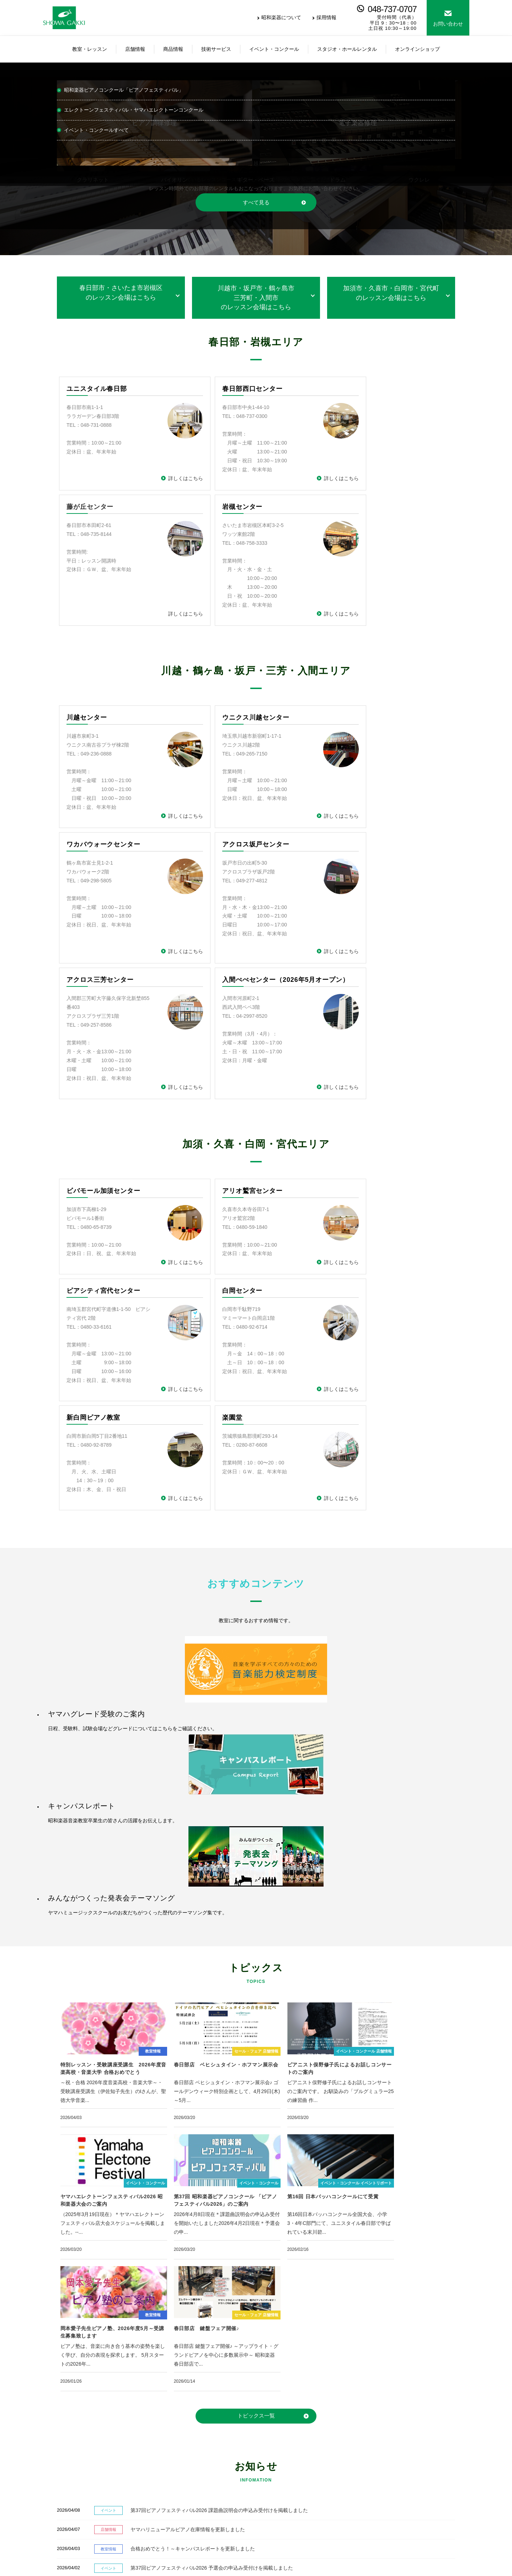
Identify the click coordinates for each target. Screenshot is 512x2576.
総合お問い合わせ (410, 2344)
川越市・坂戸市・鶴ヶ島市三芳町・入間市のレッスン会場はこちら (256, 298)
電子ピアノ (276, 2470)
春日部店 (207, 2453)
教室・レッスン (66, 2440)
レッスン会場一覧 (70, 2453)
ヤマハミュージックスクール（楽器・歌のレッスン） (109, 2470)
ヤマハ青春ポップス (72, 2479)
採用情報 (326, 17)
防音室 (271, 2497)
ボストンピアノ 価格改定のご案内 (152, 2232)
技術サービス (347, 2440)
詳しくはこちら (162, 479)
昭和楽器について (281, 17)
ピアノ (271, 2453)
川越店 (204, 2461)
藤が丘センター (355, 389)
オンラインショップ (219, 2470)
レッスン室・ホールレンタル (364, 2465)
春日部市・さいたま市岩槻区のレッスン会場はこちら (120, 293)
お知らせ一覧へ (437, 2254)
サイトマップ (120, 2564)
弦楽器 (271, 2479)
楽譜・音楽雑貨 (281, 2488)
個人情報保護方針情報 (71, 2564)
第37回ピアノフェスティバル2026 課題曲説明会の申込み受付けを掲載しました (203, 2155)
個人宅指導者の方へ (354, 2477)
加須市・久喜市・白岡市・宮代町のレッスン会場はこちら (391, 293)
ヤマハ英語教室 (67, 2497)
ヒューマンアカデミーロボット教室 (89, 2506)
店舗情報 (205, 2440)
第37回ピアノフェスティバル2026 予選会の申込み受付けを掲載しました (196, 2213)
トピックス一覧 (256, 2061)
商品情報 (273, 2440)
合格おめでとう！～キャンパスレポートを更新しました (177, 2194)
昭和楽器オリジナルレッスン (82, 2488)
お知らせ (439, 2465)
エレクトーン (279, 2461)
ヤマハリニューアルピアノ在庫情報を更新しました (172, 2175)
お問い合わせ (448, 24)
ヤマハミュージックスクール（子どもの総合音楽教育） (112, 2461)
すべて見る (256, 202)
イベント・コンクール (357, 2453)
